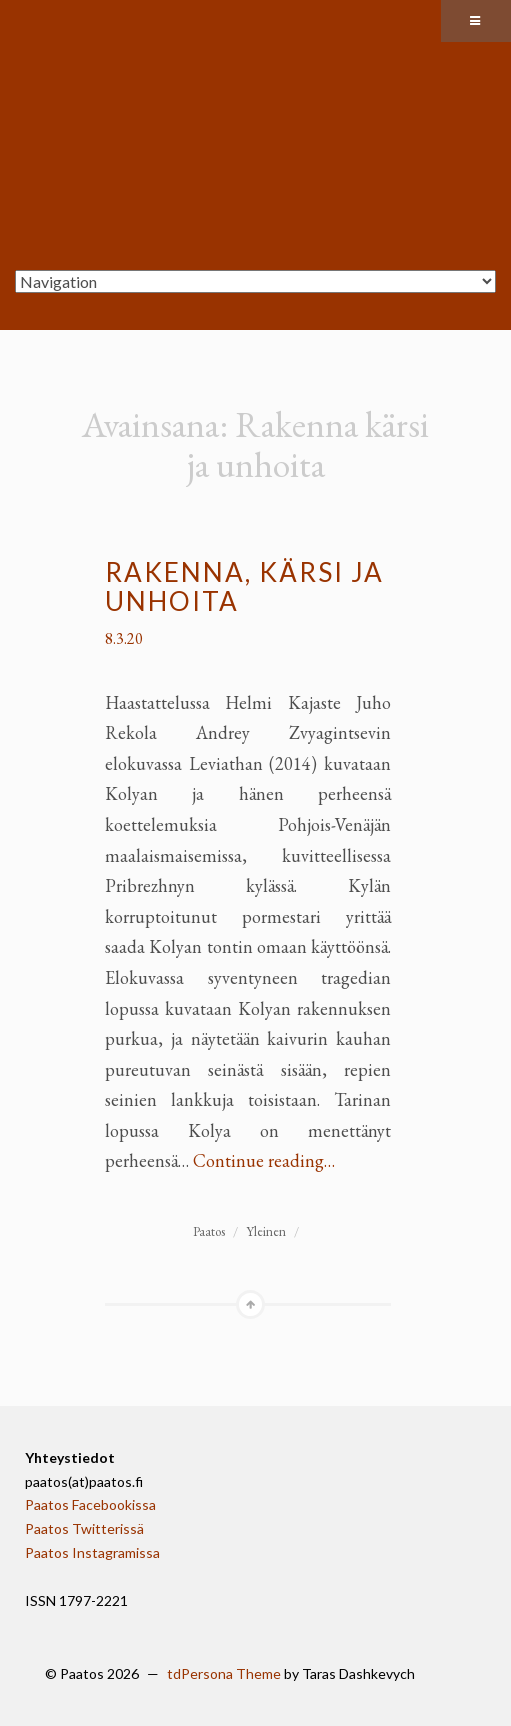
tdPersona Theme (224, 1673)
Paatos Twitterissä (84, 1528)
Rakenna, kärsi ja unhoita (244, 586)
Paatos (209, 1231)
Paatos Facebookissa (90, 1504)
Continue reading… (264, 1160)
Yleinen (266, 1231)
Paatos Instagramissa (92, 1552)
